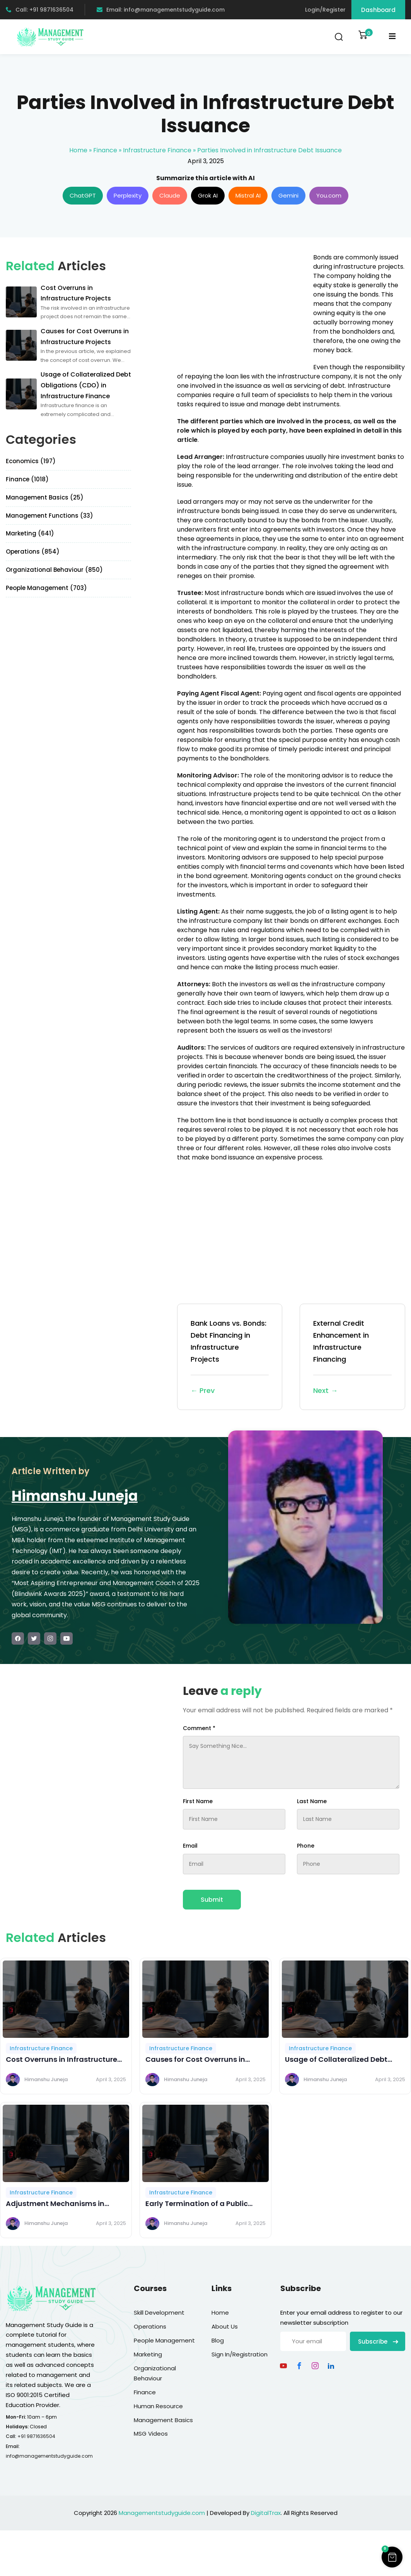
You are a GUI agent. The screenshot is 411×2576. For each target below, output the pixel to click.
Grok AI (208, 195)
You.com (328, 195)
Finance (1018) (27, 479)
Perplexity (128, 195)
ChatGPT (83, 195)
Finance (105, 150)
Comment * (199, 1728)
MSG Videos (151, 2433)
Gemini (288, 195)
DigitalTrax (266, 2513)
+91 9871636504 (36, 2436)
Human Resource (158, 2406)
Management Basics (163, 2420)
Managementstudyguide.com (162, 2513)
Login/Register (325, 10)
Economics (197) (31, 461)
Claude (169, 195)
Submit (212, 1899)
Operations (150, 2326)
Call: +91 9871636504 (39, 10)
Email (190, 1846)
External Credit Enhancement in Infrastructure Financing (352, 1357)
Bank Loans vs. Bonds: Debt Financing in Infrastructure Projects (230, 1357)
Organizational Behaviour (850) (54, 570)
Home (78, 150)
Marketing (148, 2354)
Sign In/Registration (239, 2354)
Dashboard (378, 10)
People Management (164, 2340)
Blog (217, 2340)
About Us (224, 2326)
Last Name (312, 1801)
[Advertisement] (242, 307)
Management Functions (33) (49, 515)
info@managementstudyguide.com (49, 2456)
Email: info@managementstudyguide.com (161, 10)
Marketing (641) (30, 533)
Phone (305, 1846)
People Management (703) (46, 588)
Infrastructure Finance (157, 150)
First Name (198, 1801)
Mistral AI (248, 195)
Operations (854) (33, 551)
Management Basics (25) (45, 497)
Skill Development (159, 2312)
